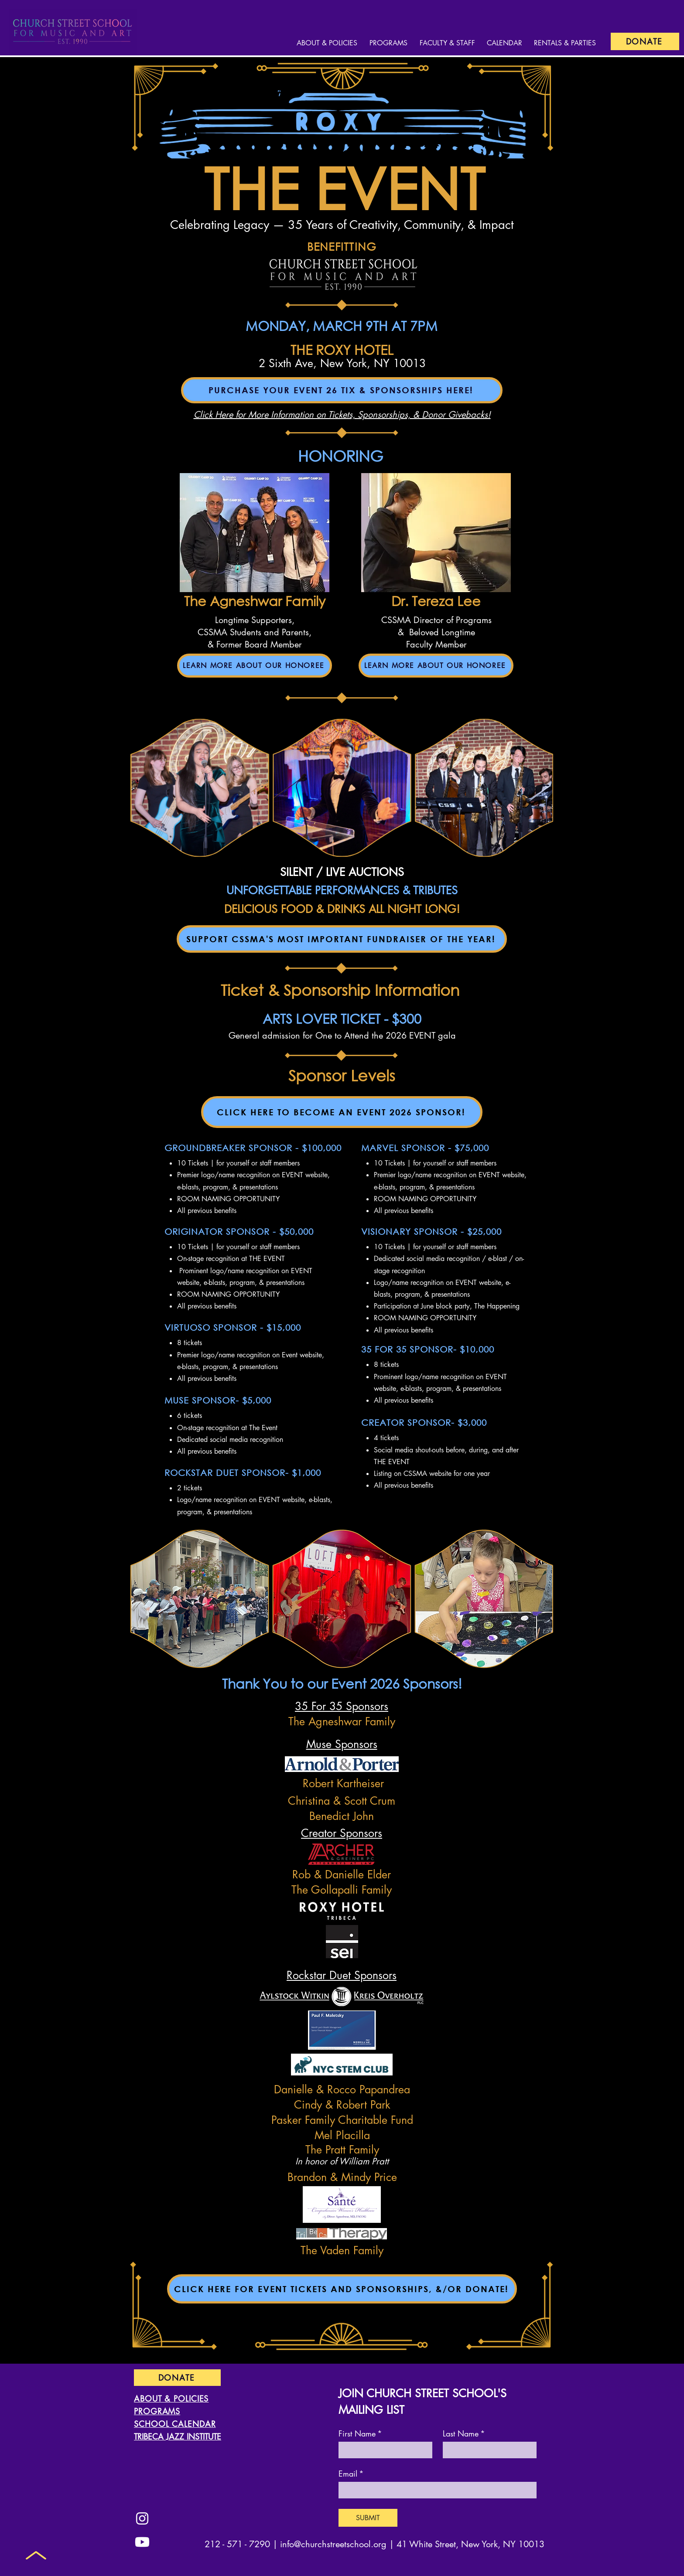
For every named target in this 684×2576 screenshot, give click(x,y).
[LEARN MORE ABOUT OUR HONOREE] (254, 666)
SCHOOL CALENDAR (175, 2424)
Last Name (464, 2433)
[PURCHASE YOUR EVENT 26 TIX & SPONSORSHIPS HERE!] (342, 390)
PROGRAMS (157, 2411)
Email (351, 2473)
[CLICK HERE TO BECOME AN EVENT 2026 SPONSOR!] (341, 1112)
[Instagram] (142, 2518)
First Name (360, 2433)
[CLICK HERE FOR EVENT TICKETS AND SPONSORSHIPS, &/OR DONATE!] (342, 2288)
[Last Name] (487, 2449)
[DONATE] (645, 41)
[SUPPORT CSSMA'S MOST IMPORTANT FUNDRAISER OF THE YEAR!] (342, 939)
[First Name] (383, 2449)
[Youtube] (142, 2542)
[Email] (435, 2490)
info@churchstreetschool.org (333, 2544)
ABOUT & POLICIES (171, 2398)
